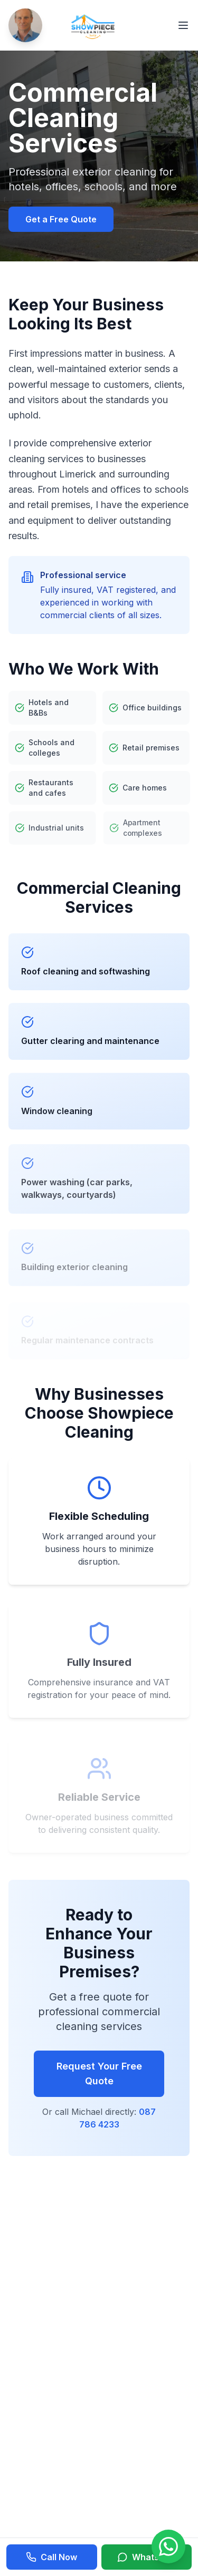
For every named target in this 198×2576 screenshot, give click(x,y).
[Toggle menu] (183, 25)
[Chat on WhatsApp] (168, 2546)
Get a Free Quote (61, 219)
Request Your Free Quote (99, 2073)
